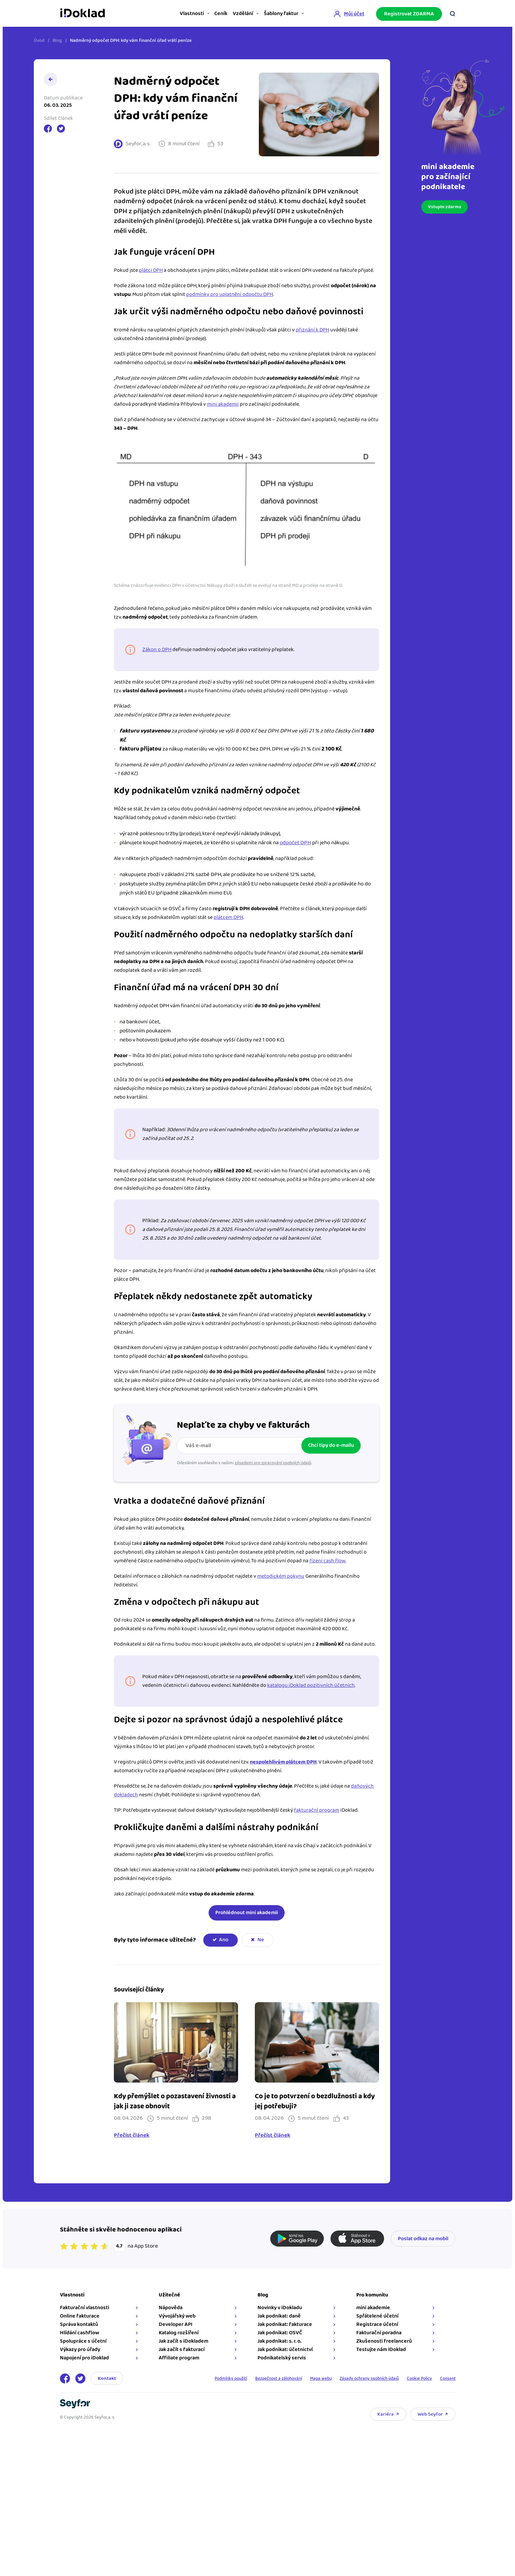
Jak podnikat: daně (279, 2316)
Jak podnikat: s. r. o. (279, 2341)
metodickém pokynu (280, 1576)
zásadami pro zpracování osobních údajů (273, 1463)
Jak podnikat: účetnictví (285, 2349)
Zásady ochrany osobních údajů (360, 2378)
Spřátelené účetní (377, 2316)
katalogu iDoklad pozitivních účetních (311, 1685)
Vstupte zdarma (440, 207)
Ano (223, 1940)
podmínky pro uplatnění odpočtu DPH (229, 294)
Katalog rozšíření (179, 2333)
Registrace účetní (377, 2324)
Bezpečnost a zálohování (262, 2378)
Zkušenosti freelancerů (384, 2341)
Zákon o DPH (156, 649)
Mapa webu (308, 2378)
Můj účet (354, 13)
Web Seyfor (430, 2414)
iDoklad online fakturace (82, 12)
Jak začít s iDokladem (183, 2341)
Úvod (39, 40)
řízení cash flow (327, 1561)
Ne (261, 1940)
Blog (57, 40)
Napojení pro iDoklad (84, 2358)
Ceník (203, 13)
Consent (447, 2378)
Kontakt (107, 2378)
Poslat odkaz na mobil (423, 2239)
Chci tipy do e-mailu (331, 1445)
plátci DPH (151, 270)
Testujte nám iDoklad (381, 2349)
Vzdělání (232, 13)
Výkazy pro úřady (80, 2349)
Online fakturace (79, 2316)
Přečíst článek (131, 2135)
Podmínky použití (210, 2378)
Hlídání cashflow (79, 2333)
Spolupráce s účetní (83, 2341)
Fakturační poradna (378, 2333)
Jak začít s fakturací (182, 2349)
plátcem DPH (228, 917)
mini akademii (223, 404)
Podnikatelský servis (282, 2358)
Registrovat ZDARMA (409, 13)
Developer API (176, 2324)
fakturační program (316, 1810)
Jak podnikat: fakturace (285, 2324)
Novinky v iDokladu (280, 2308)
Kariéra (385, 2414)
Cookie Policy (416, 2378)
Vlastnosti (168, 13)
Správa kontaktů (79, 2324)
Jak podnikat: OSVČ (280, 2333)
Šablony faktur (278, 13)
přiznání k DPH (312, 330)
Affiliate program (179, 2358)
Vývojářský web (177, 2316)
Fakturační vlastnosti (84, 2308)
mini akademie (373, 2308)
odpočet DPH (295, 842)
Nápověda (170, 2308)
